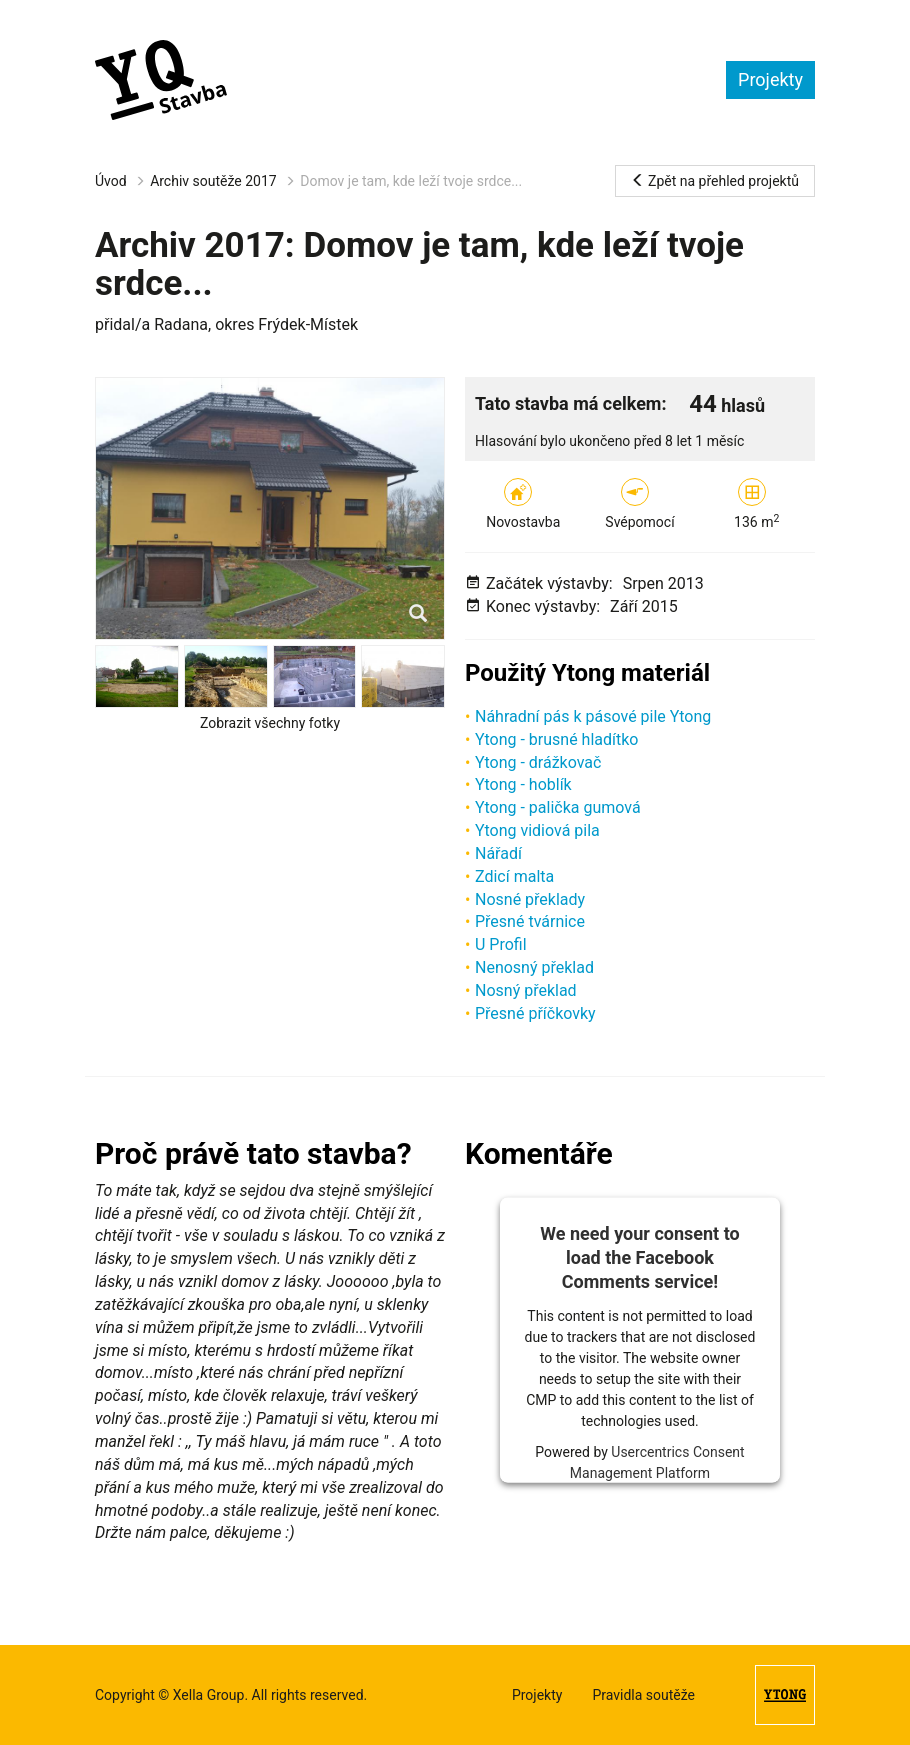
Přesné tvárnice (530, 921)
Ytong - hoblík (523, 784)
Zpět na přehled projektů (715, 181)
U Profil (501, 944)
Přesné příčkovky (535, 1013)
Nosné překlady (530, 899)
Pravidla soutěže (643, 1695)
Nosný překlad (526, 990)
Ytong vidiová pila (537, 830)
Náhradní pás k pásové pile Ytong (593, 716)
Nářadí (498, 853)
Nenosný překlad (534, 967)
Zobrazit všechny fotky (270, 723)
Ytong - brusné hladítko (556, 739)
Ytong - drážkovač (538, 762)
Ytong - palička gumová (558, 807)
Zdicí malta (514, 876)
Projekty (770, 79)
